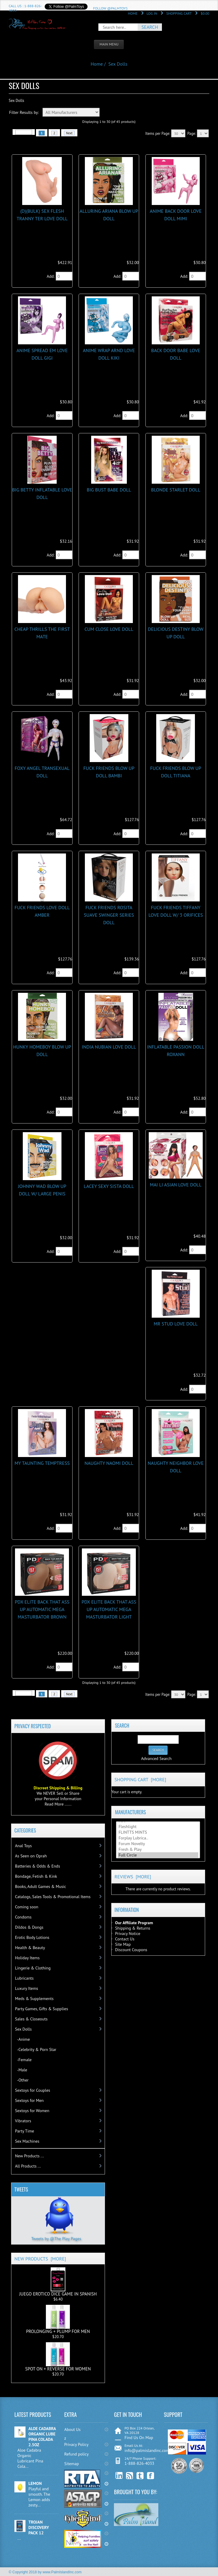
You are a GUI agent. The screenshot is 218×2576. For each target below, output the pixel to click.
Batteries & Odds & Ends (37, 1866)
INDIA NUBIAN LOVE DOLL (109, 1047)
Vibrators (23, 2120)
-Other (21, 2080)
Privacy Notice (127, 1933)
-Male (21, 2070)
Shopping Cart (179, 13)
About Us (72, 2429)
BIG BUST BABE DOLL (109, 490)
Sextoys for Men (29, 2100)
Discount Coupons (131, 1949)
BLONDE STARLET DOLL (175, 490)
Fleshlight (158, 1827)
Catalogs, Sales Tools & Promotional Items (53, 1896)
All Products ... (28, 2166)
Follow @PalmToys (110, 8)
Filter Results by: (24, 112)
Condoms (23, 1917)
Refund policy (76, 2454)
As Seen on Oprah (31, 1856)
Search (122, 1725)
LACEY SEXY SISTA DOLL (109, 1186)
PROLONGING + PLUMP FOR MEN (58, 2319)
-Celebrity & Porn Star (35, 2049)
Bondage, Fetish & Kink (36, 1876)
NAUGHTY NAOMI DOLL (109, 1463)
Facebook (150, 2476)
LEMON (35, 2483)
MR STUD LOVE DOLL (176, 1324)
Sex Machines (27, 2141)
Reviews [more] (133, 1877)
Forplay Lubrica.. (158, 1838)
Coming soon (26, 1907)
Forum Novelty (158, 1844)
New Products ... (29, 2156)
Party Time (24, 2131)
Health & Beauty (30, 1947)
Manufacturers (130, 1812)
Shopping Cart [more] (140, 1779)
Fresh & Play (158, 1849)
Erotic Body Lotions (32, 1937)
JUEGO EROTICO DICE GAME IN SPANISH (58, 2282)
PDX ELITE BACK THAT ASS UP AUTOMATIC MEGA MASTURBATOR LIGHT (109, 1609)
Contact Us (124, 1939)
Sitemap (71, 2463)
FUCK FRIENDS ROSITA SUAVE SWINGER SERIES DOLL (109, 914)
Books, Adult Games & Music (40, 1886)
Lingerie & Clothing (33, 1968)
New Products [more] (40, 2259)
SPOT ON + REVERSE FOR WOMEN (58, 2357)
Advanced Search (156, 1758)
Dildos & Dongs (29, 1927)
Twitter (140, 2476)
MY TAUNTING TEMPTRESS (42, 1463)
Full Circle (158, 1855)
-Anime (22, 2039)
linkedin (119, 2476)
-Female (23, 2059)
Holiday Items (27, 1957)
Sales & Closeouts (31, 2019)
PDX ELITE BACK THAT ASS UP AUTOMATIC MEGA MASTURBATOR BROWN (42, 1609)
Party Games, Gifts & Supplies (41, 2008)
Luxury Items (26, 1988)
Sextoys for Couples (32, 2090)
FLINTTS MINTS (158, 1832)
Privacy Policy (76, 2444)
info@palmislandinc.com (146, 2450)
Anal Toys (23, 1845)
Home (132, 13)
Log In (152, 13)
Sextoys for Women (32, 2110)
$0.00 (205, 13)
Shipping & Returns (132, 1928)
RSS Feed (129, 2476)
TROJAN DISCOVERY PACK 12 (38, 2527)
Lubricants (24, 1978)
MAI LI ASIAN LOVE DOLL (176, 1185)
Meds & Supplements (34, 1998)
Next (69, 133)
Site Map (123, 1944)
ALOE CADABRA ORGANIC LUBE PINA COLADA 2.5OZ (42, 2436)
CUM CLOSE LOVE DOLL (109, 629)
